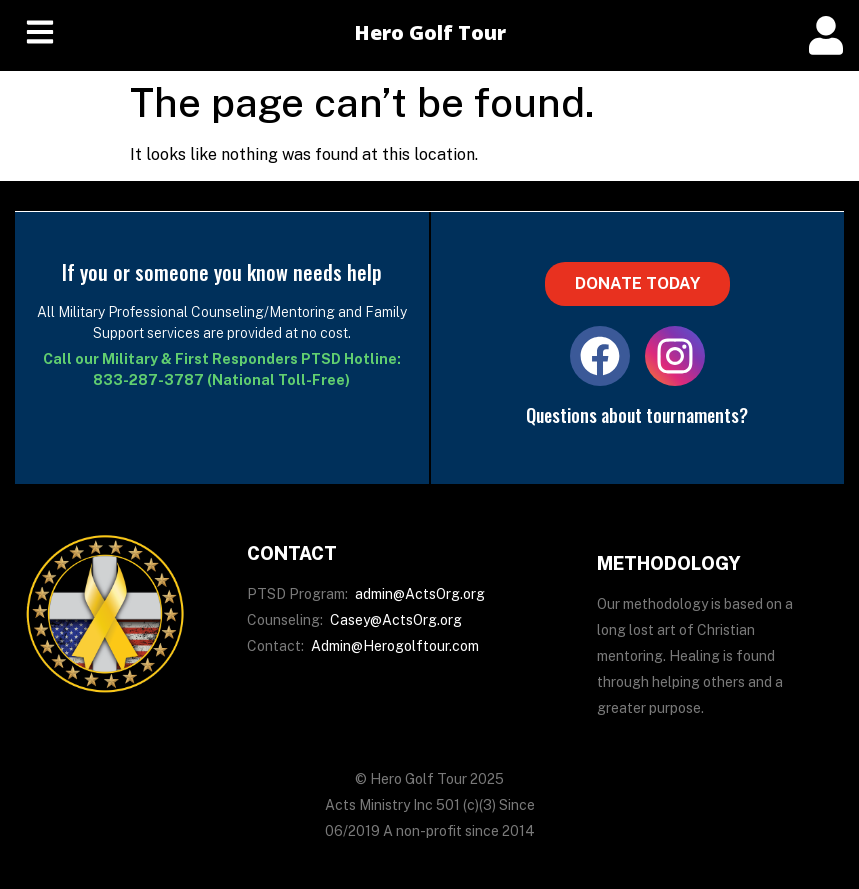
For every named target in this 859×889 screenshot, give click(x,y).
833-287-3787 (148, 380)
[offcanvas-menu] (826, 35)
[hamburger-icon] (40, 35)
